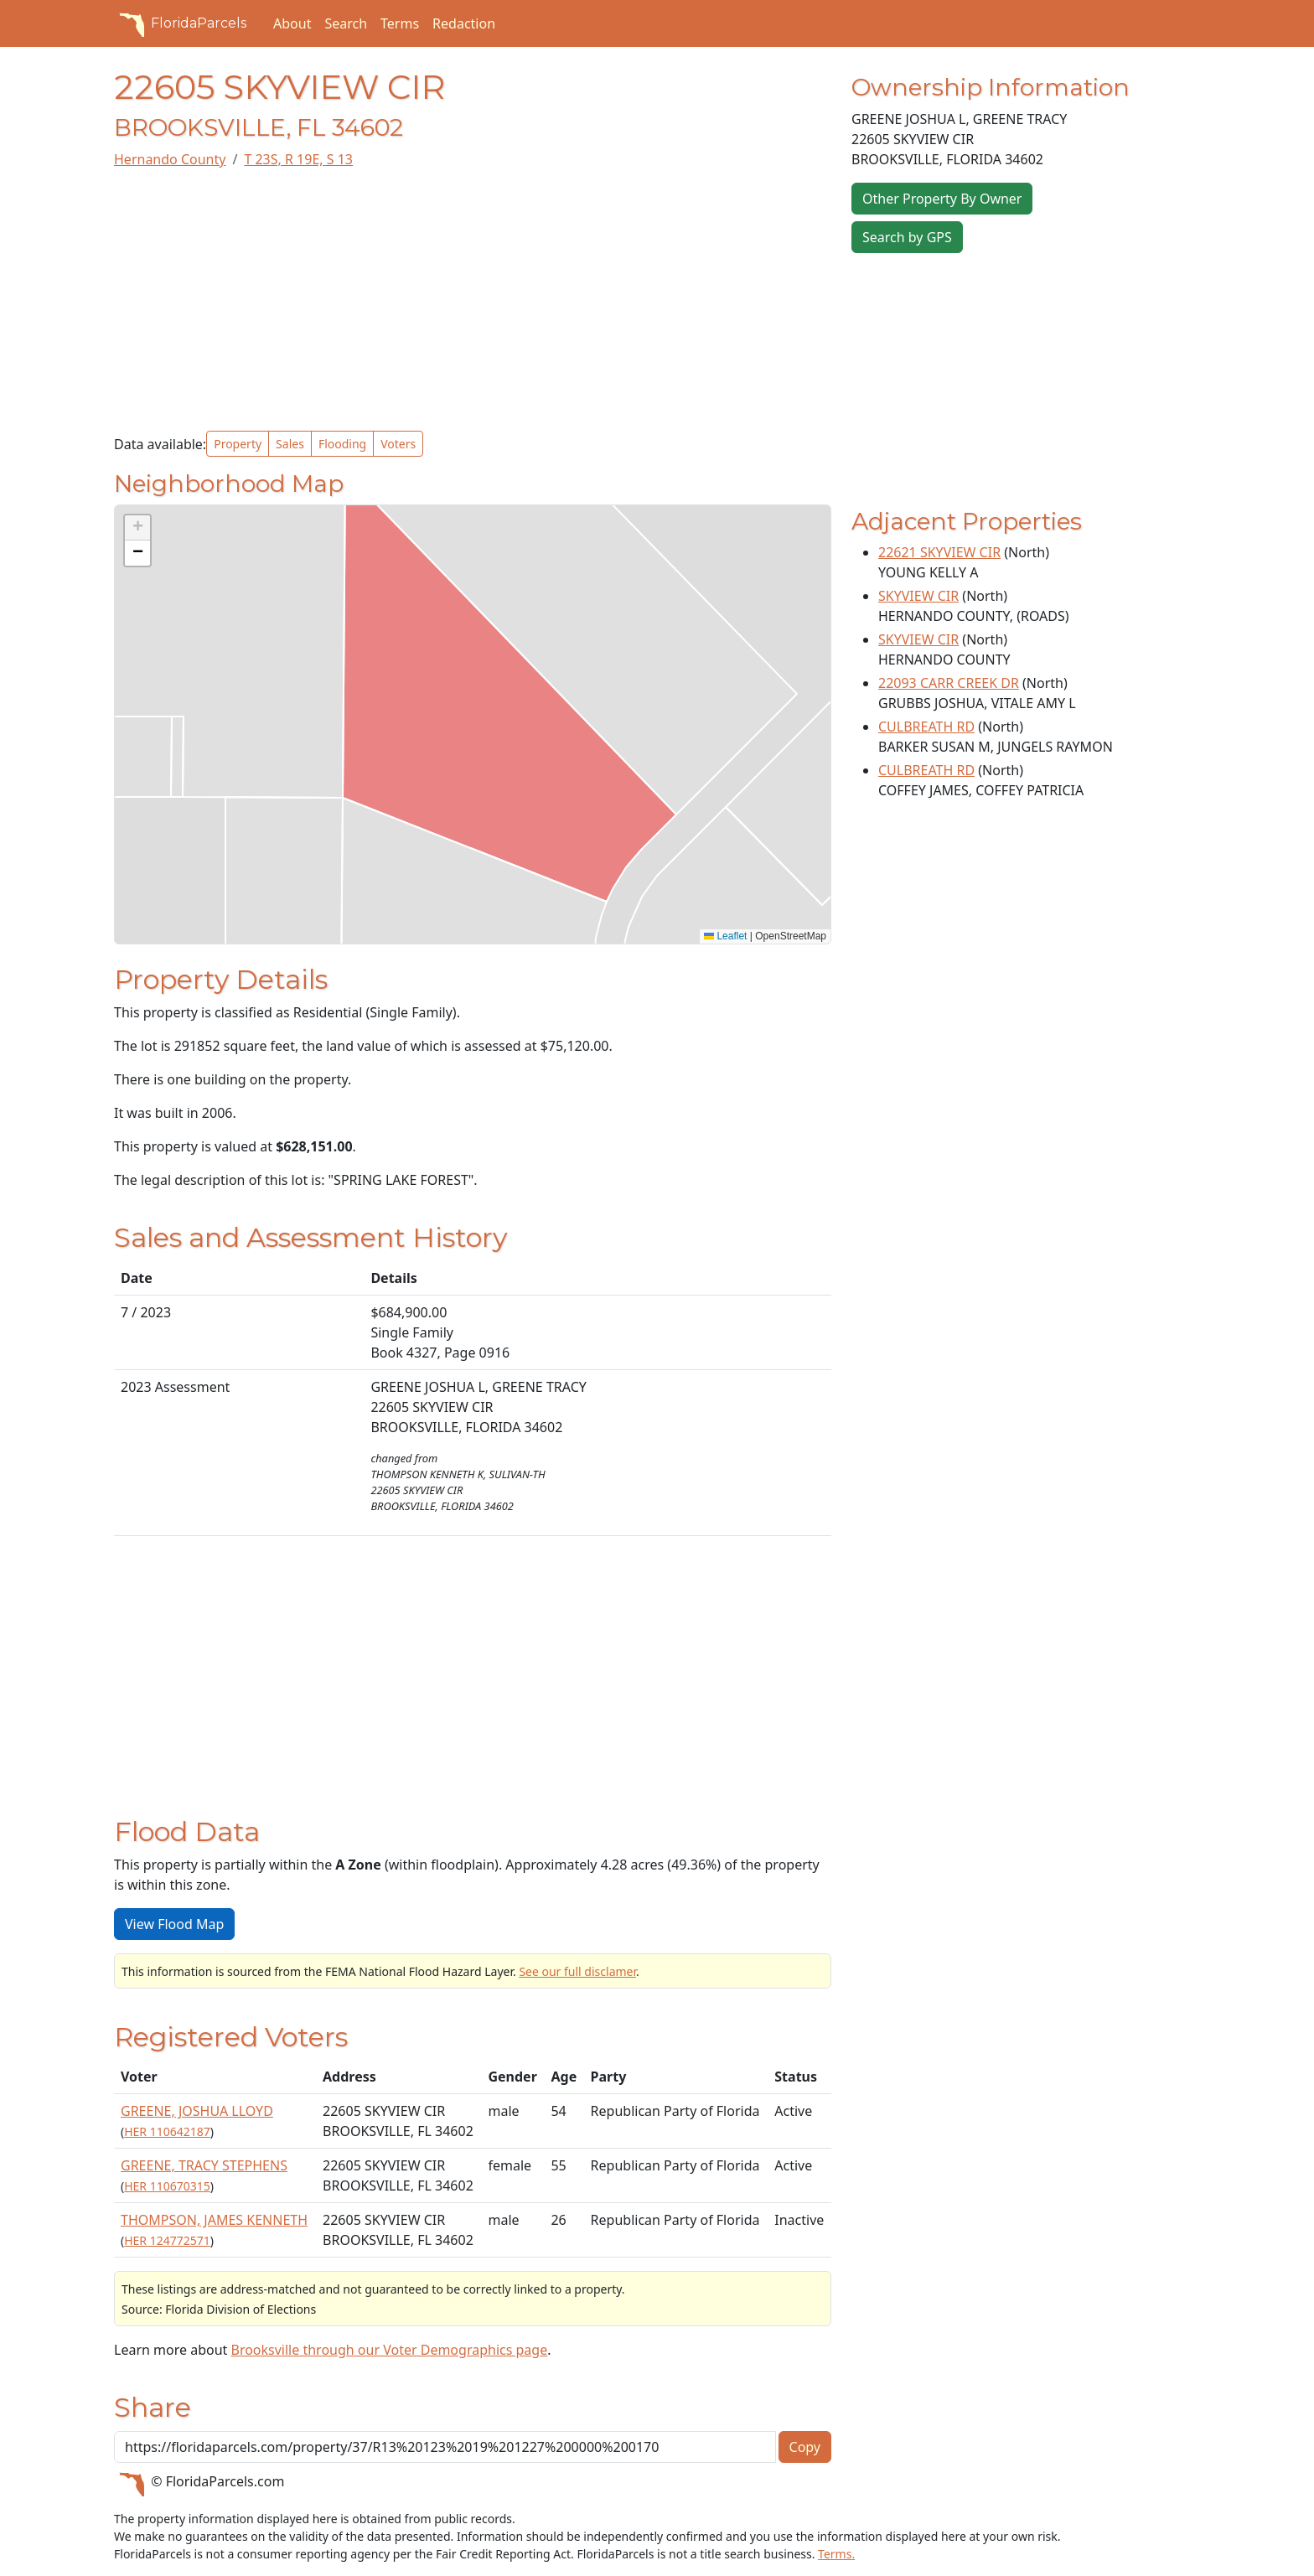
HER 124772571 (167, 2240)
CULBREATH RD (926, 726)
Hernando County (169, 159)
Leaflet (725, 936)
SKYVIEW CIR (918, 596)
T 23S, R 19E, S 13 (298, 159)
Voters (398, 444)
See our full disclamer (577, 1971)
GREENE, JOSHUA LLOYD (197, 2111)
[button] (137, 528)
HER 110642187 (167, 2131)
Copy (804, 2447)
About (292, 23)
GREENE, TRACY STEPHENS (204, 2165)
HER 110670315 (167, 2186)
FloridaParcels (180, 23)
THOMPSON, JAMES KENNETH (214, 2220)
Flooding (342, 444)
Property (237, 444)
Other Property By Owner (942, 198)
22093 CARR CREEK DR (948, 683)
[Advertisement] (472, 300)
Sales (290, 444)
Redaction (463, 23)
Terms (399, 23)
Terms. (836, 2554)
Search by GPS (907, 237)
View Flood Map (174, 1924)
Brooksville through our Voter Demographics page (388, 2350)
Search (345, 23)
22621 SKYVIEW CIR (939, 552)
